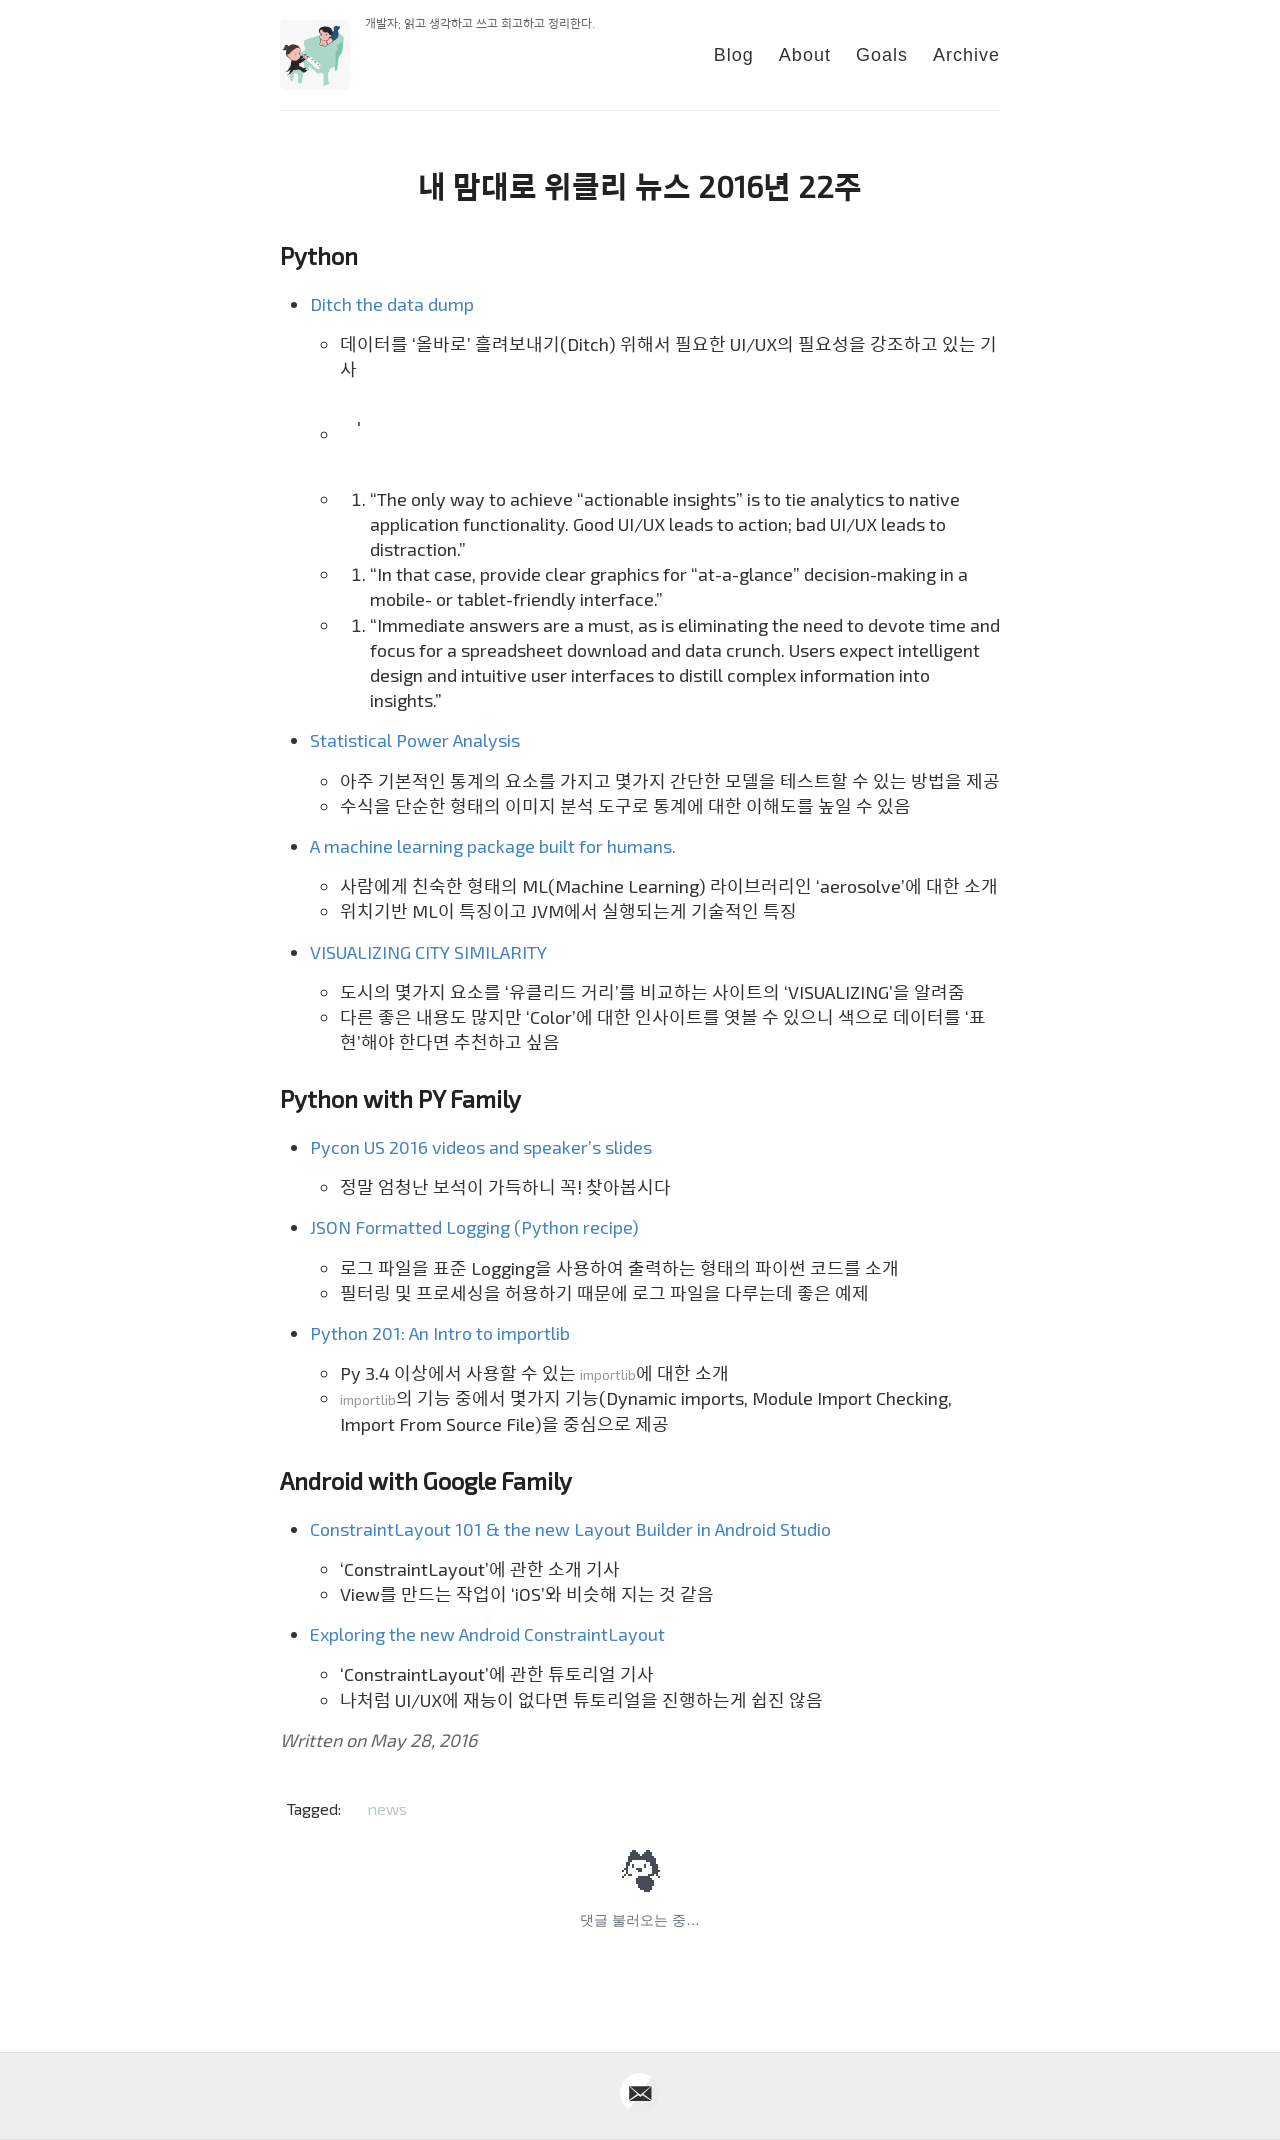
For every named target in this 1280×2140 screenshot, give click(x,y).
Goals (882, 55)
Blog (734, 55)
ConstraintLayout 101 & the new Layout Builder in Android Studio (570, 1529)
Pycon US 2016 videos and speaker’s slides (481, 1147)
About (805, 55)
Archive (966, 55)
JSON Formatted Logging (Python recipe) (474, 1227)
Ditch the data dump (392, 304)
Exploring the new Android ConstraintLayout (487, 1634)
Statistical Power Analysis (415, 740)
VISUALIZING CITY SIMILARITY (428, 952)
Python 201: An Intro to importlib (440, 1333)
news (387, 1808)
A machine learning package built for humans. (493, 846)
